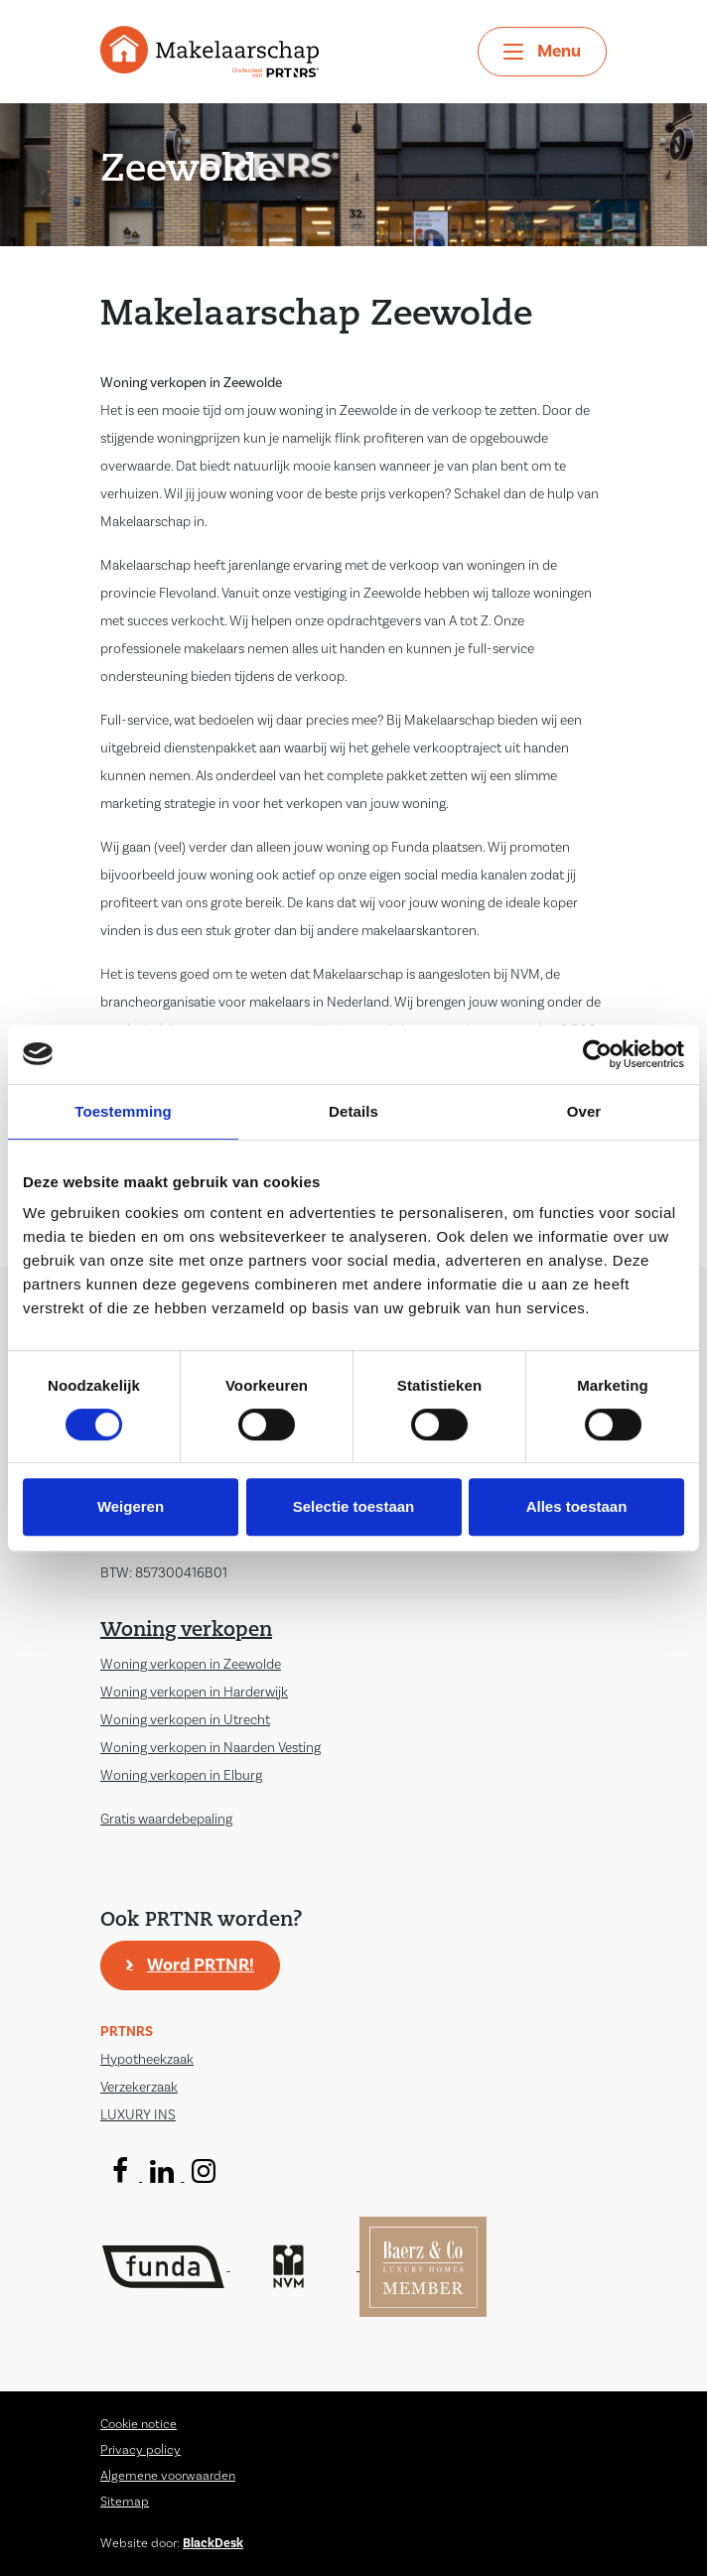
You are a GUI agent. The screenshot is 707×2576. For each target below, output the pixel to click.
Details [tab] (353, 1111)
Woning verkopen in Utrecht (185, 1720)
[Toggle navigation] (542, 51)
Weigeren (130, 1506)
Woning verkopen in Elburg (181, 1776)
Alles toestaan (577, 1506)
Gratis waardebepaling (166, 1820)
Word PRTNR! (200, 1965)
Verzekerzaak (139, 2088)
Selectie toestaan (354, 1506)
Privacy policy (140, 2450)
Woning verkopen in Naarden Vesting (210, 1748)
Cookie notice (138, 2424)
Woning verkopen (186, 1631)
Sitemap (124, 2501)
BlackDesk (213, 2543)
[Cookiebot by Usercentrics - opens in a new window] (597, 1054)
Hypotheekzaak (147, 2060)
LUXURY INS (138, 2115)
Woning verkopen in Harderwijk (194, 1692)
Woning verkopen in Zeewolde (190, 1665)
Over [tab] (584, 1111)
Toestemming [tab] (123, 1111)
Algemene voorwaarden (167, 2476)
